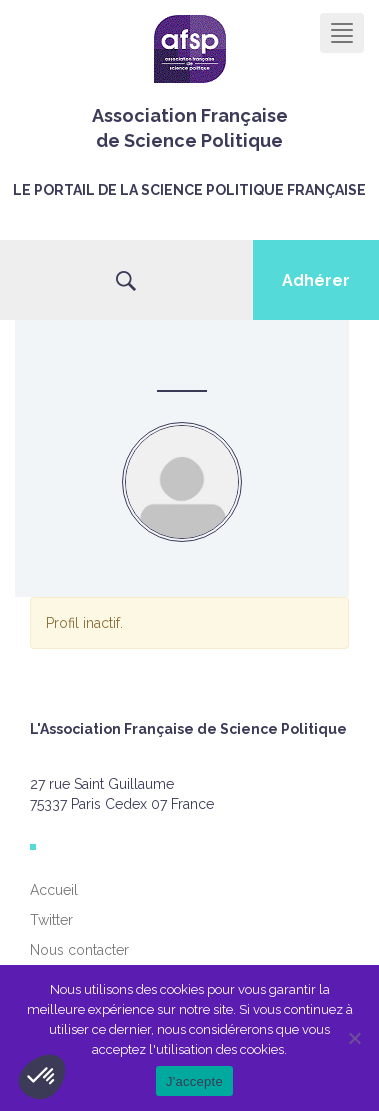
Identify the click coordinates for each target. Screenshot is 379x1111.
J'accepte (194, 1081)
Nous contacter (79, 950)
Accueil (54, 890)
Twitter (51, 920)
